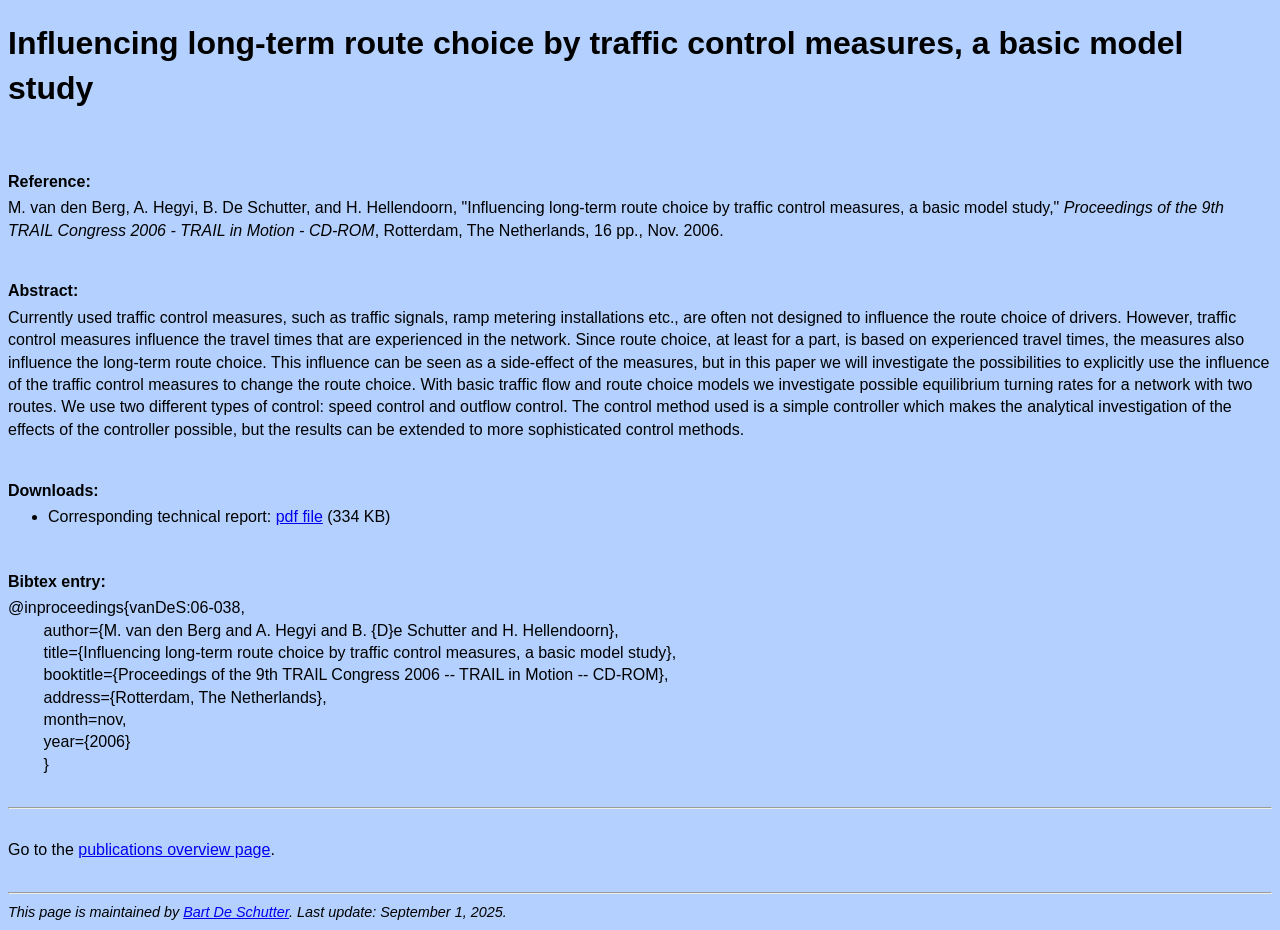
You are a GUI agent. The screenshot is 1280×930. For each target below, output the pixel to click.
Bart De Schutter (236, 912)
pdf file (299, 516)
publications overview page (174, 849)
